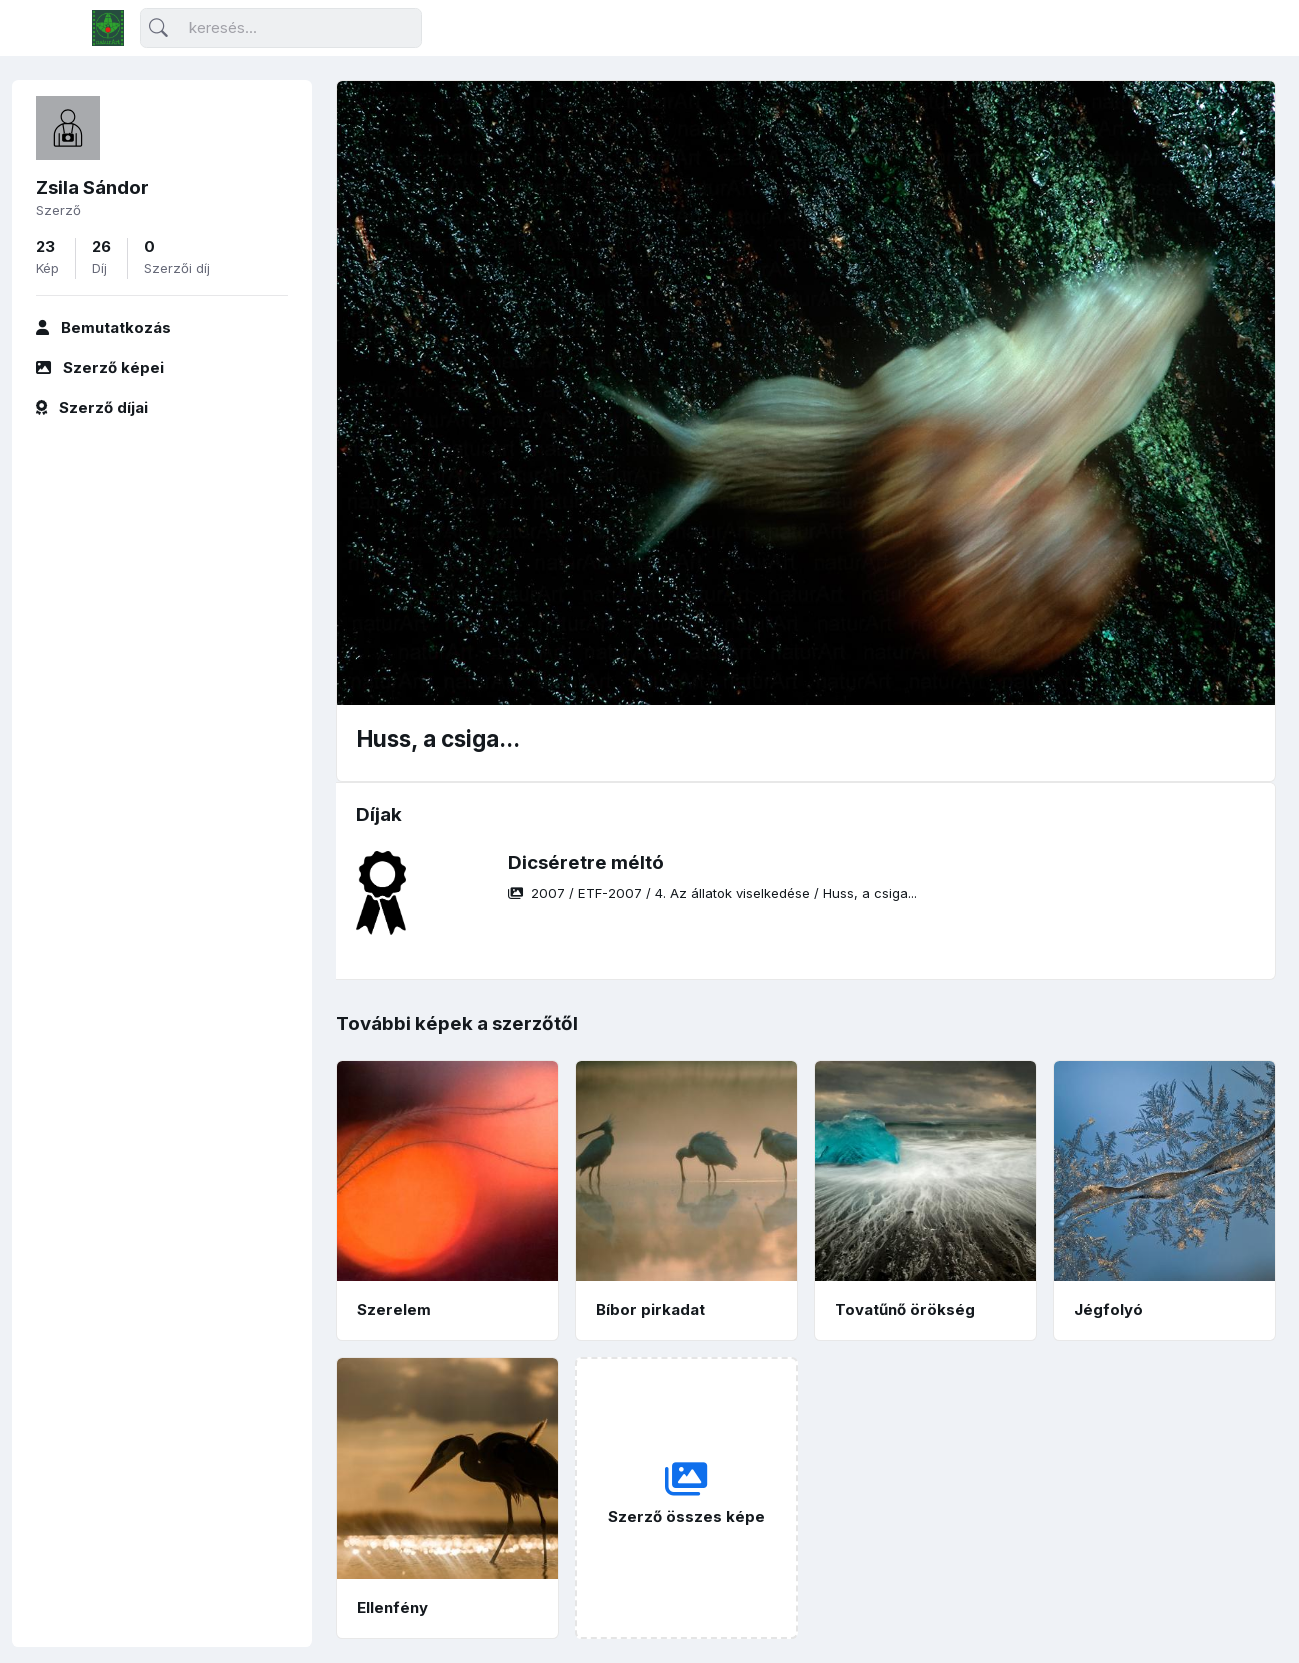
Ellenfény (392, 1607)
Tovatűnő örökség (905, 1309)
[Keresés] (281, 28)
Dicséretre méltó (586, 862)
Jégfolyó (1108, 1309)
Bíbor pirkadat (650, 1309)
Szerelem (394, 1309)
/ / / (712, 893)
